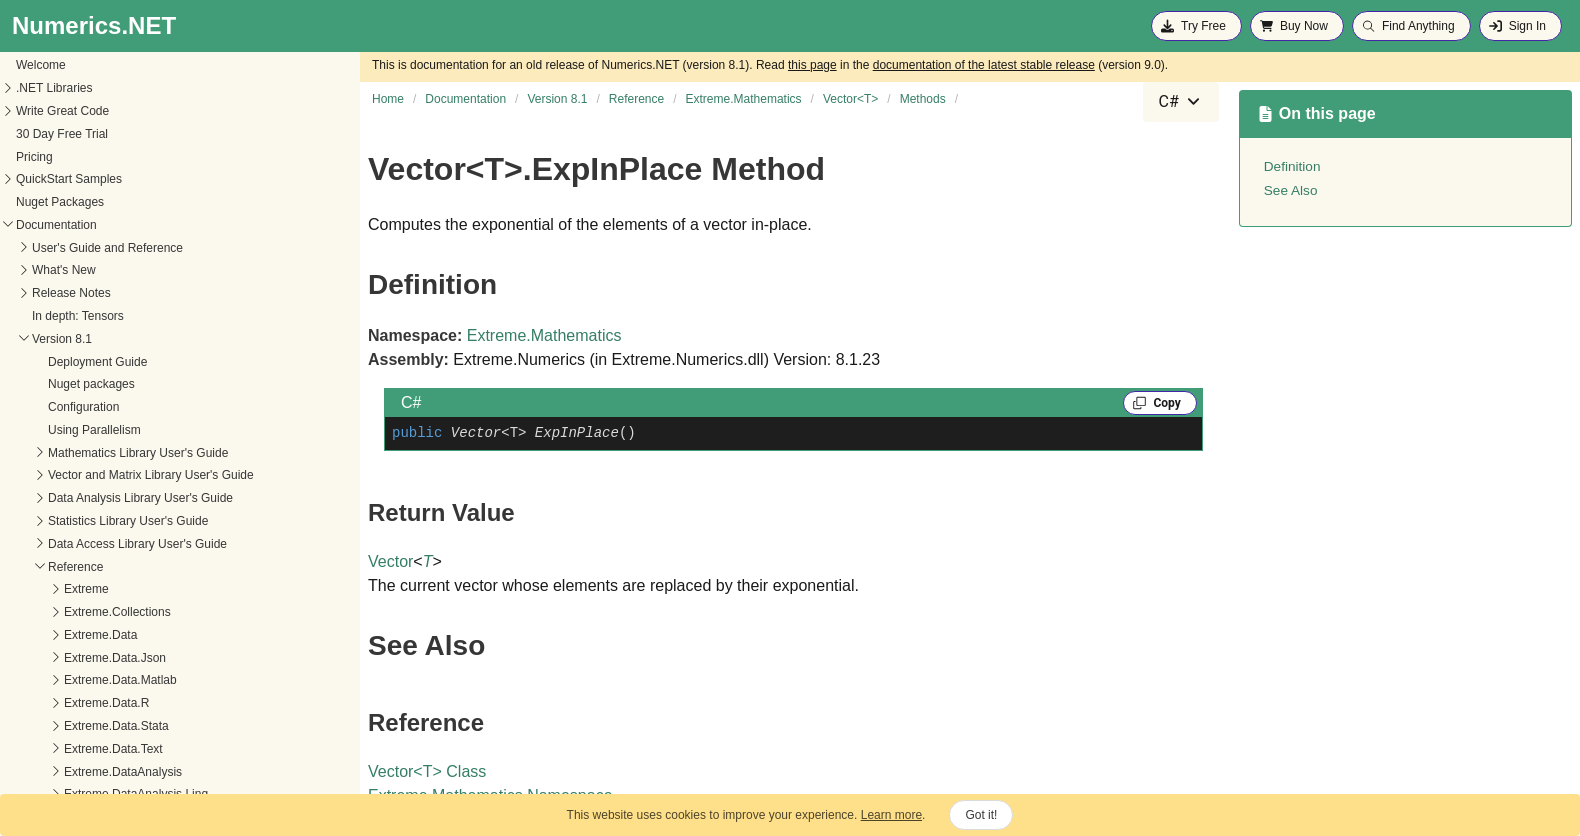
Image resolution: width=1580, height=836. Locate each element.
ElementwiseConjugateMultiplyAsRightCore (166, 386)
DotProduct (81, 341)
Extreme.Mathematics (544, 335)
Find (62, 728)
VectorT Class (427, 771)
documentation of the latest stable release (984, 65)
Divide (67, 295)
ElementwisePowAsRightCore (130, 546)
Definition (1292, 166)
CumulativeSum (93, 181)
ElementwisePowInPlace (116, 591)
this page (812, 65)
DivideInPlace (87, 318)
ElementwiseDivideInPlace (121, 454)
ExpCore (74, 682)
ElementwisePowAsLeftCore (126, 523)
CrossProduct (87, 90)
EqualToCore (85, 659)
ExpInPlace (81, 705)
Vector (390, 561)
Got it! (981, 815)
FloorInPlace (84, 773)
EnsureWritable (92, 614)
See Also (1291, 190)
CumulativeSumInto (103, 227)
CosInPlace (81, 67)
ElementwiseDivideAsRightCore (135, 432)
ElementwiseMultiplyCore (118, 477)
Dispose (72, 272)
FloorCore (77, 751)
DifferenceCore (91, 249)
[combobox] (1181, 102)
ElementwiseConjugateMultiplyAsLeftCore (162, 363)
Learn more (891, 815)
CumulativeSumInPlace (113, 204)
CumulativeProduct (101, 113)
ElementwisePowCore (109, 568)
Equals (69, 637)
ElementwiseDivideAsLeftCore (131, 409)
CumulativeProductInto (111, 158)
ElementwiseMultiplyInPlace (125, 500)
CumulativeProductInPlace (121, 136)
